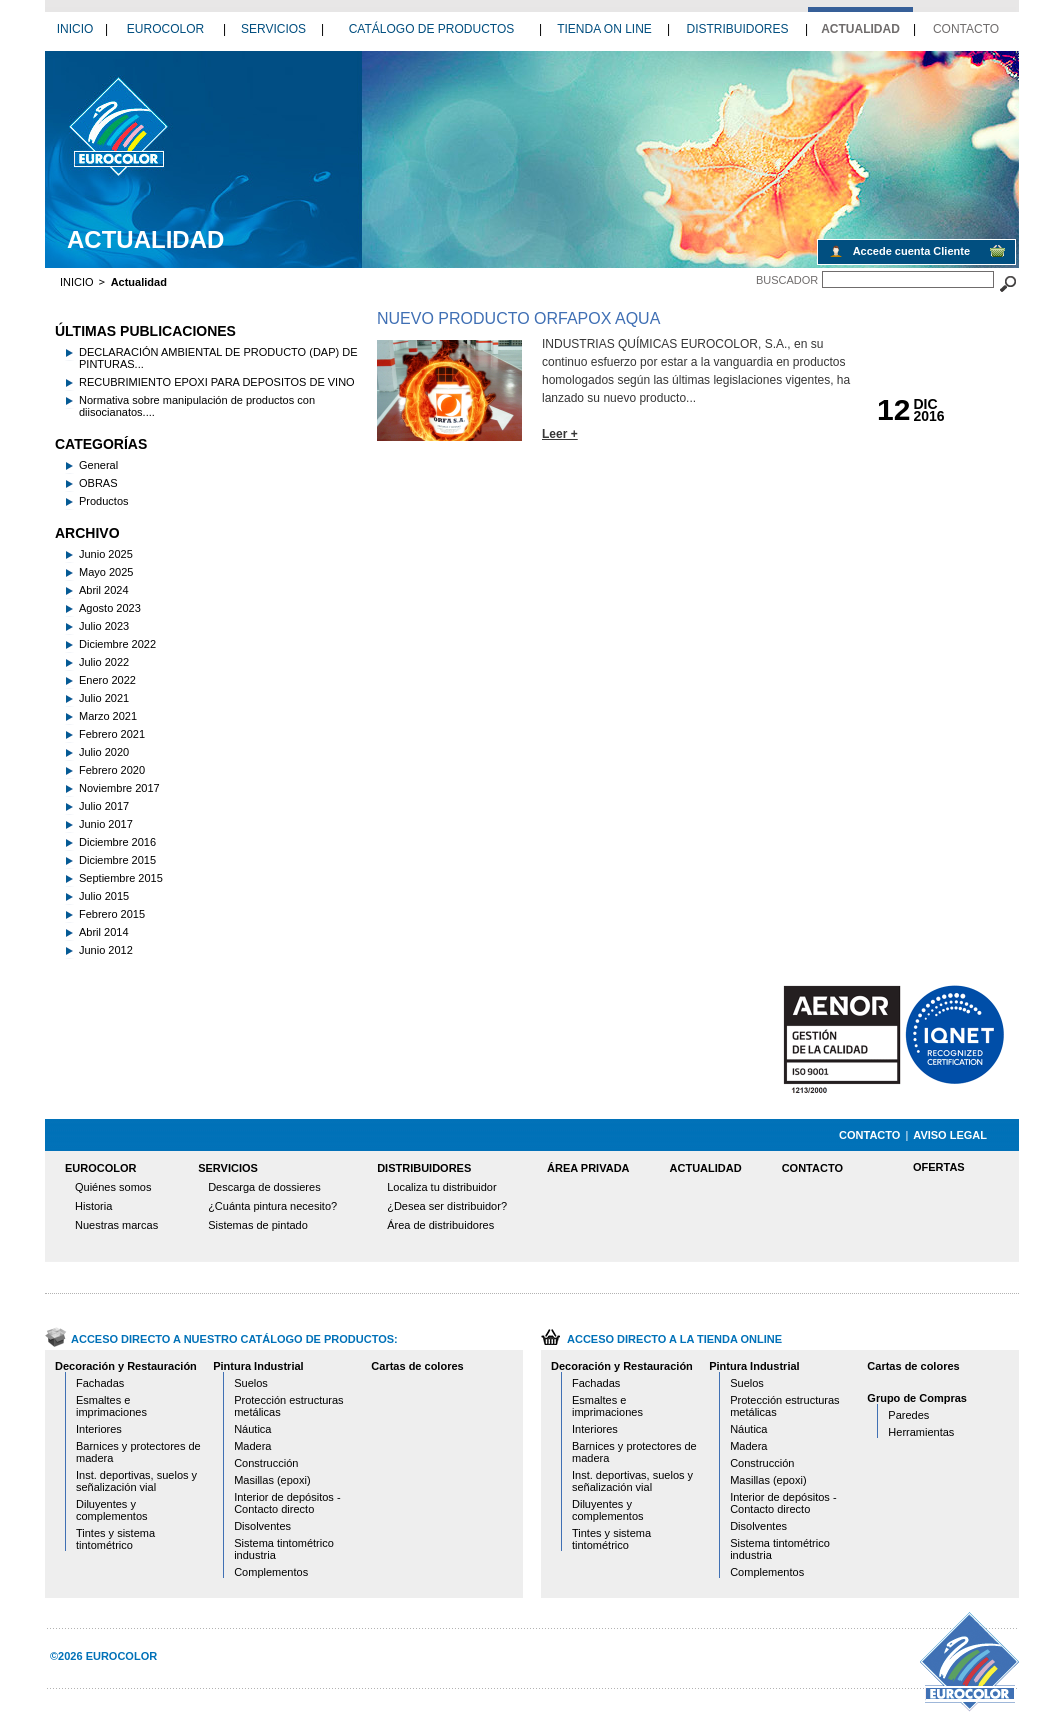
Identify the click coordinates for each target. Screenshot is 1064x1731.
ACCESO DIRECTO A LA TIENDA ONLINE (674, 1339)
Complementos (271, 1572)
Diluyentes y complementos (112, 1510)
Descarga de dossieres (264, 1187)
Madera (252, 1446)
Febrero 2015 (112, 914)
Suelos (251, 1383)
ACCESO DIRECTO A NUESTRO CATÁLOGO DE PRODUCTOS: (234, 1339)
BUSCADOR (787, 280)
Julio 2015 (104, 896)
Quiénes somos (113, 1187)
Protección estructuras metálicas (288, 1406)
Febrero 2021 (112, 734)
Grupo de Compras (917, 1398)
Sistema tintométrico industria (284, 1549)
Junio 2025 (106, 554)
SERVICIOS (273, 29)
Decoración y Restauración (126, 1366)
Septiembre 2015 (121, 878)
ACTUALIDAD (860, 29)
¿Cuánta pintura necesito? (272, 1206)
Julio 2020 (104, 752)
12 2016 (117, 126)
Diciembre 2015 (117, 860)
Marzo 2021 (108, 716)
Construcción (266, 1463)
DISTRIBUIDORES (737, 29)
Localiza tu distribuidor (441, 1187)
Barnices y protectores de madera (138, 1452)
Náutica (252, 1429)
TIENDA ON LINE (604, 29)
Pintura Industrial (258, 1366)
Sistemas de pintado (258, 1225)
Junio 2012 (106, 950)
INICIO (75, 29)
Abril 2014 (104, 932)
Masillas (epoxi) (272, 1480)
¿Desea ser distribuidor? (447, 1206)
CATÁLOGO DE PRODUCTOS (432, 29)
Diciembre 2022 (117, 644)
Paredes (908, 1415)
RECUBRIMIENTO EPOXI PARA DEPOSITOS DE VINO (217, 382)
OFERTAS (939, 1167)
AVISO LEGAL (950, 1135)
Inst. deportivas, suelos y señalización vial (136, 1481)
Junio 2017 (106, 824)
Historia (93, 1206)
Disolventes (262, 1526)
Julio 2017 (104, 806)
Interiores (99, 1429)
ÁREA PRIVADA (588, 1168)
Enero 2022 (107, 680)
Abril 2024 (104, 590)
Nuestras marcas (116, 1225)
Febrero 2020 (112, 770)
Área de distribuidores (440, 1225)
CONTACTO (966, 29)
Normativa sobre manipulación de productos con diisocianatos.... (197, 406)
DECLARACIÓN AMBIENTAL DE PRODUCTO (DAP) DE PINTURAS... (218, 358)
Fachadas (100, 1383)
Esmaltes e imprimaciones (111, 1406)
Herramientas (921, 1432)
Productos (104, 501)
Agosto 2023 (110, 608)
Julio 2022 (104, 662)
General (98, 465)
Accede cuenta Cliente (911, 251)
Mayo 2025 (106, 572)
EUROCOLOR (165, 29)
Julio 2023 (104, 626)
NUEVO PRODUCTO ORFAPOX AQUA (518, 318)
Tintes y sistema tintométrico (115, 1539)
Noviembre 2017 (119, 788)
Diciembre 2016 (117, 842)
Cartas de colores (417, 1366)
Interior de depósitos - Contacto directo (287, 1503)
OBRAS (98, 483)
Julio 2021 (104, 698)
